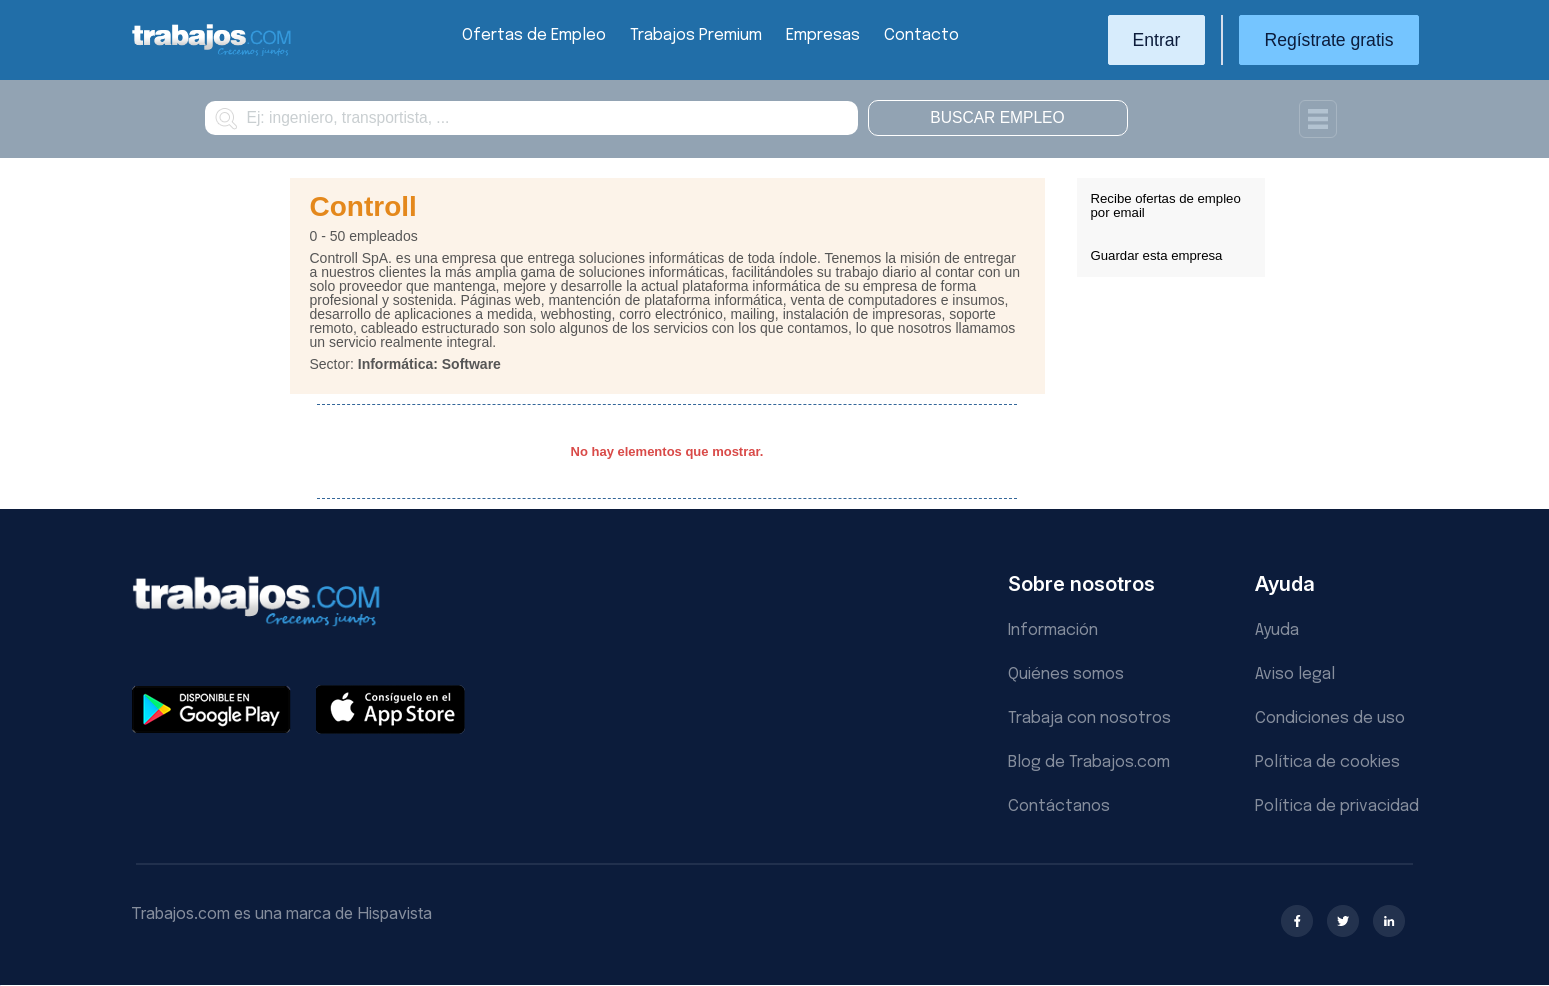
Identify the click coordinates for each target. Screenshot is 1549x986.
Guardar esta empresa (1157, 255)
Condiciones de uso (1330, 718)
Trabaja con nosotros (1089, 718)
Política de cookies (1327, 762)
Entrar (1157, 40)
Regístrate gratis (1328, 40)
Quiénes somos (1066, 674)
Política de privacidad (1337, 806)
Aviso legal (1295, 674)
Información (1053, 630)
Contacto (921, 35)
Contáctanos (1059, 806)
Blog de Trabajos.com (1089, 762)
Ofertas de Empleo (534, 35)
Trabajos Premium (696, 35)
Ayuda (1277, 630)
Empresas (823, 35)
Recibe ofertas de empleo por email (1166, 205)
